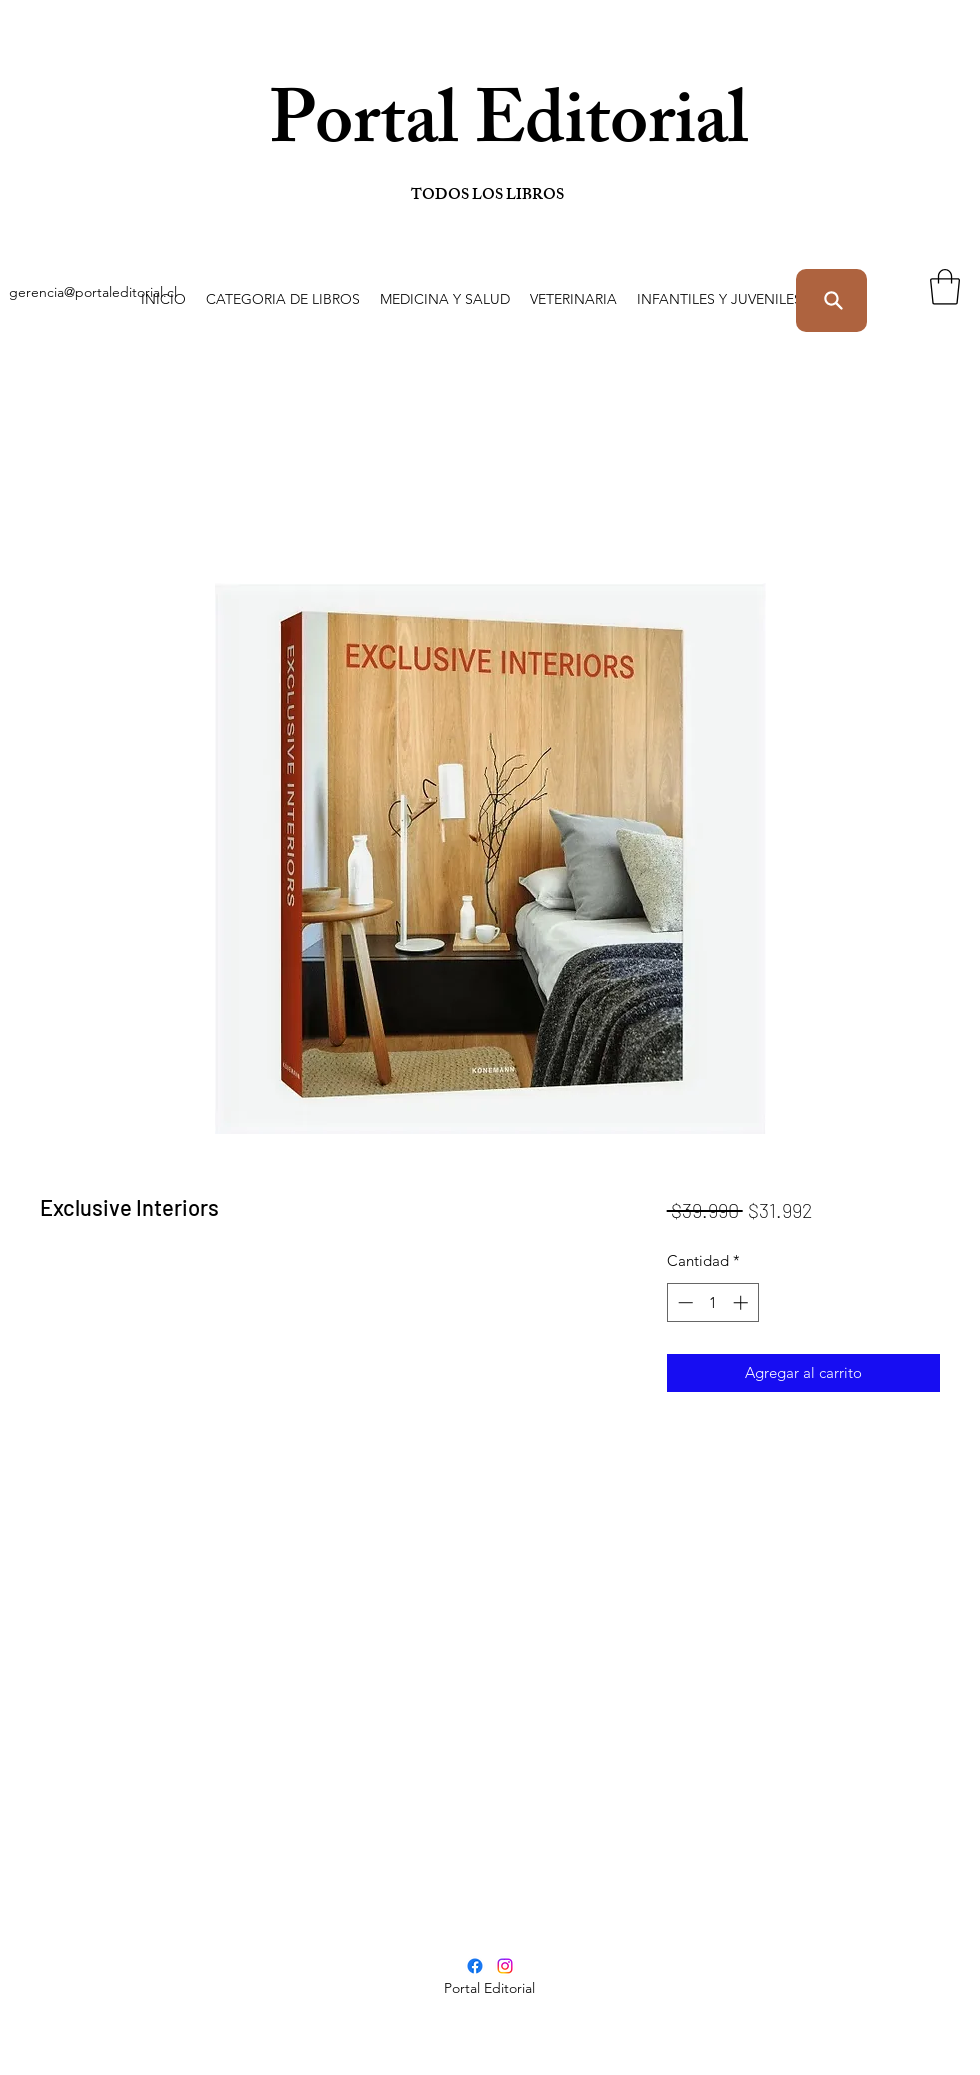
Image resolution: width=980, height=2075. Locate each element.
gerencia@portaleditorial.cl (93, 292)
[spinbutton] (712, 1302)
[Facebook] (475, 1966)
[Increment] (742, 1302)
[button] (283, 299)
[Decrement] (683, 1302)
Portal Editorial (412, 129)
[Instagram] (505, 1966)
